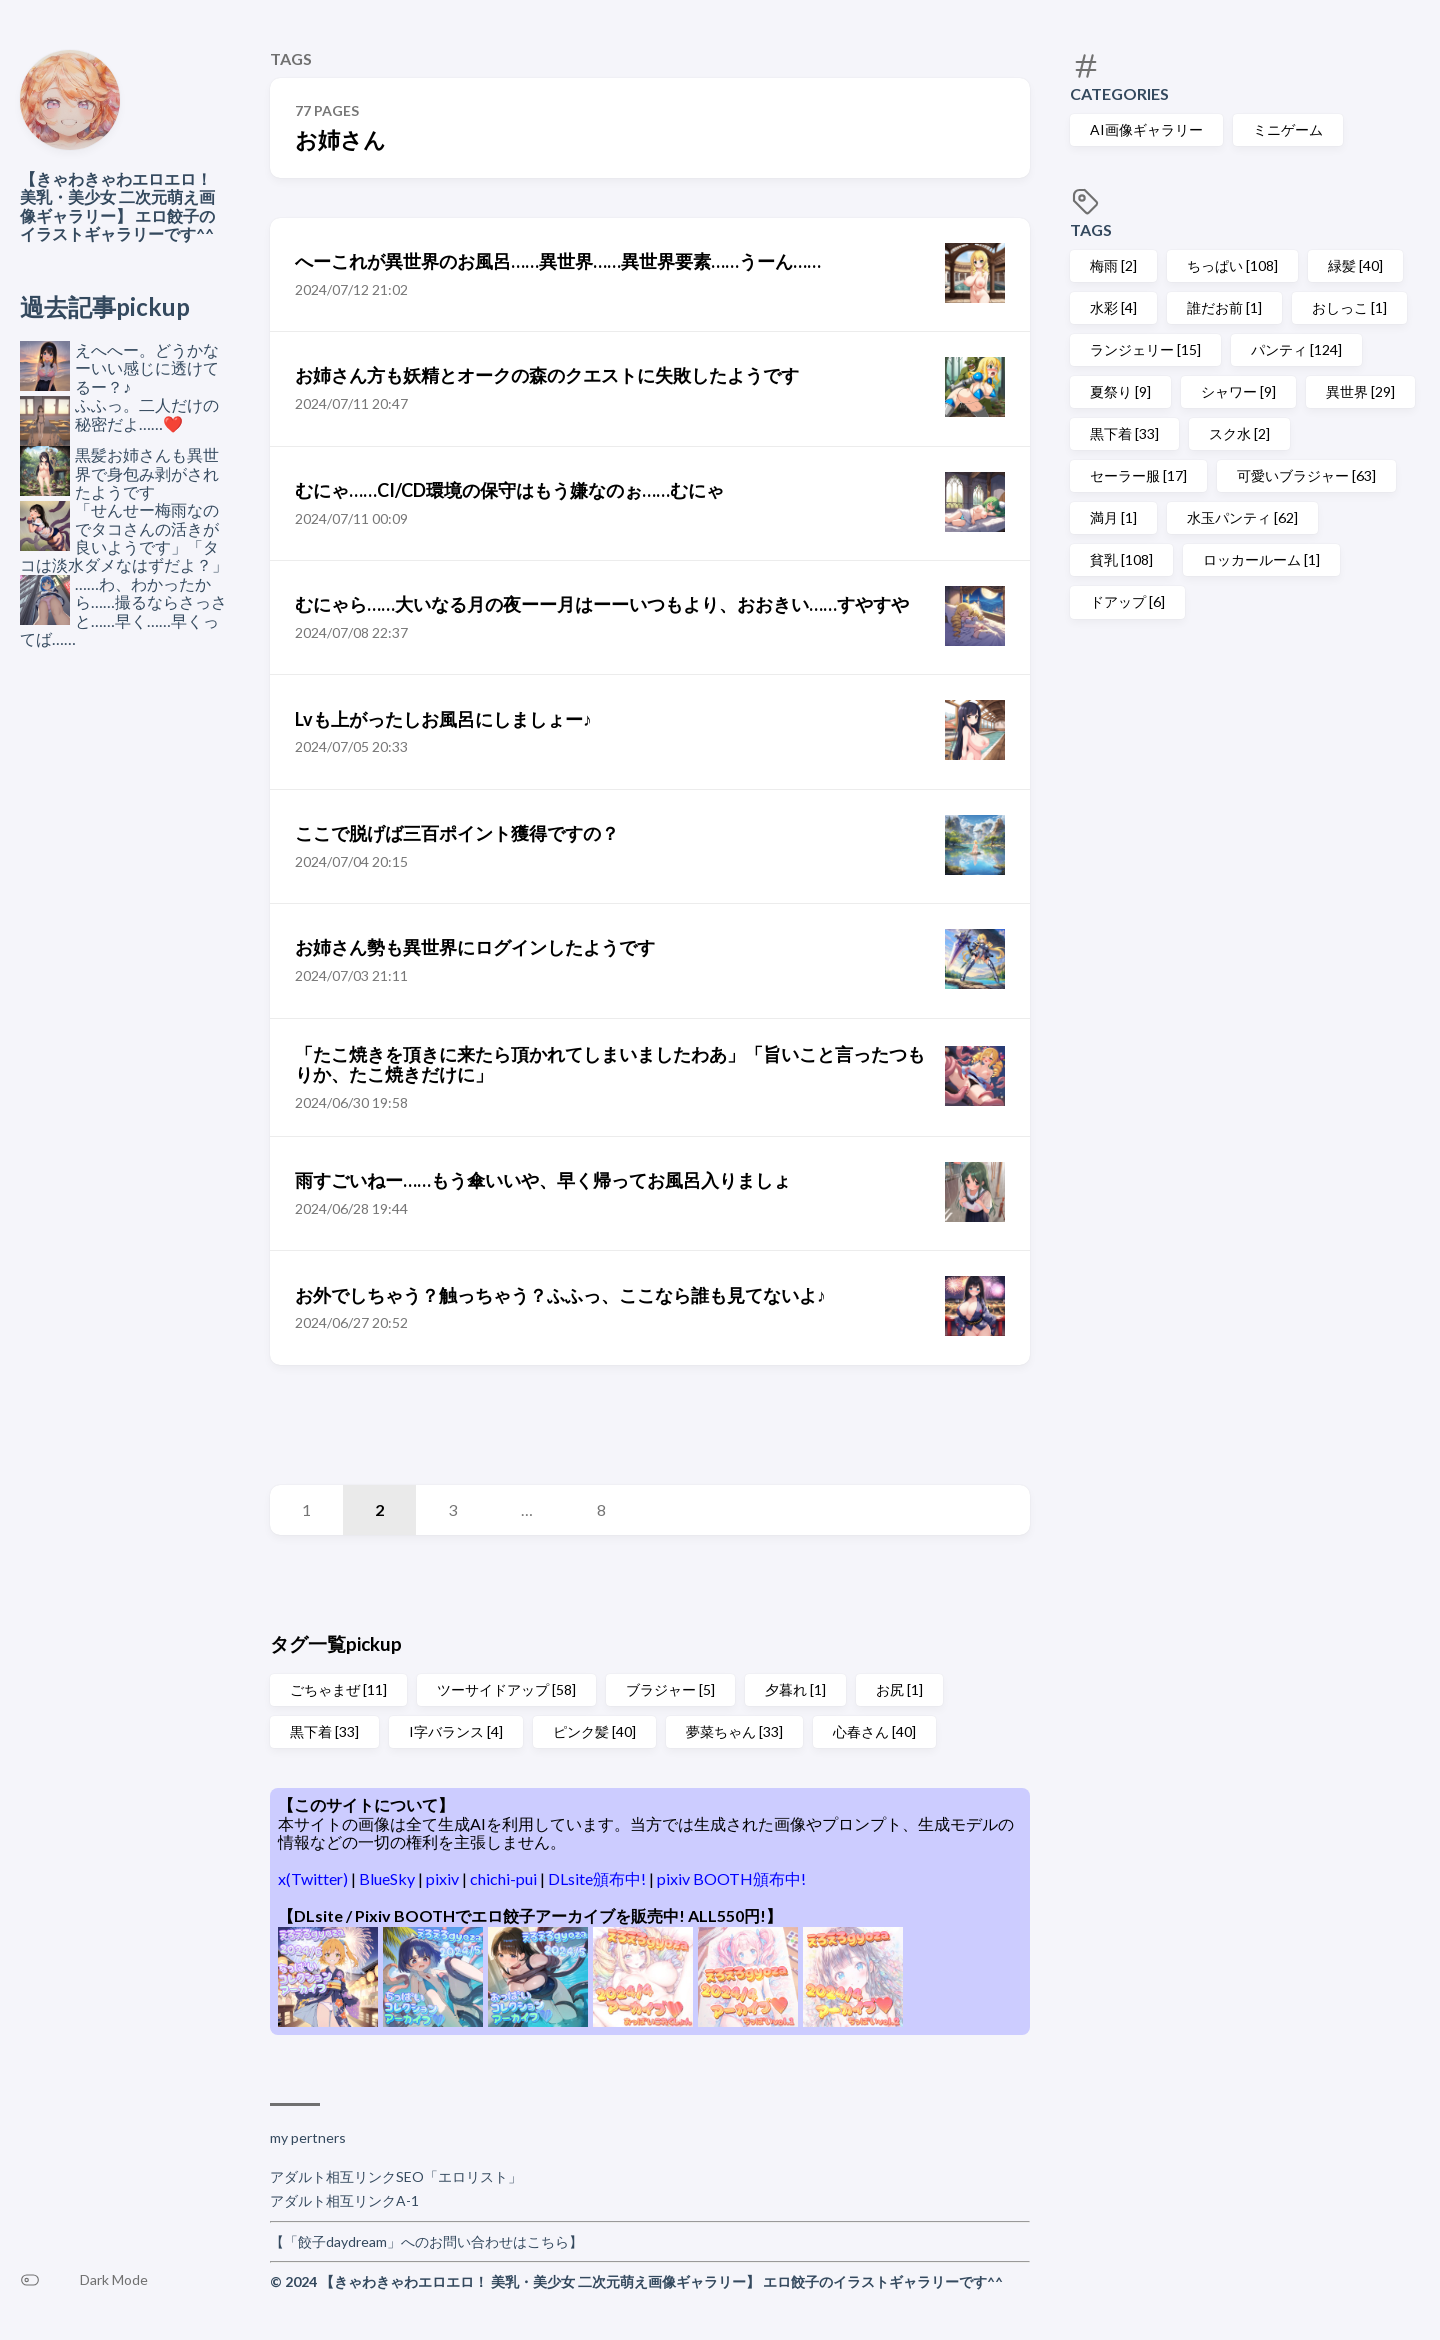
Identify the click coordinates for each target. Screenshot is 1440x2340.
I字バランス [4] (456, 1731)
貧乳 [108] (1121, 559)
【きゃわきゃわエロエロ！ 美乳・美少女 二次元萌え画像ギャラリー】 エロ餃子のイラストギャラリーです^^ (117, 206)
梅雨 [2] (1113, 265)
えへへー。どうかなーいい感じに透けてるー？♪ (147, 368)
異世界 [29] (1360, 391)
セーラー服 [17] (1138, 475)
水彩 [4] (1113, 307)
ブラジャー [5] (670, 1689)
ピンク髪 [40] (594, 1731)
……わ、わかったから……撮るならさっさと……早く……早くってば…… (123, 611)
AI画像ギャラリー (1146, 129)
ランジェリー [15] (1145, 349)
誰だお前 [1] (1224, 307)
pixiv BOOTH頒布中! (731, 1878)
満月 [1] (1113, 517)
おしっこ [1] (1349, 307)
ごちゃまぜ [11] (338, 1689)
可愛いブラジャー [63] (1306, 475)
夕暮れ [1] (795, 1689)
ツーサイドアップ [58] (506, 1689)
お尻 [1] (899, 1689)
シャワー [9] (1238, 391)
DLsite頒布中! (598, 1878)
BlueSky (388, 1878)
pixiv (444, 1878)
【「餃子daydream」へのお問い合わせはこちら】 (426, 2241)
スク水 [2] (1239, 433)
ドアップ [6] (1127, 601)
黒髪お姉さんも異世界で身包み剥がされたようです (147, 473)
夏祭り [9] (1120, 391)
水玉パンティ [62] (1242, 517)
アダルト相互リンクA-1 (344, 2200)
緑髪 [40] (1355, 265)
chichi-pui (505, 1878)
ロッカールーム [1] (1261, 559)
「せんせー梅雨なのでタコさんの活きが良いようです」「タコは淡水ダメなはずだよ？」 (124, 537)
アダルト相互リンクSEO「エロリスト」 (396, 2176)
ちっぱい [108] (1232, 265)
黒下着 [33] (1124, 433)
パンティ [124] (1296, 349)
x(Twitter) (314, 1878)
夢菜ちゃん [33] (734, 1731)
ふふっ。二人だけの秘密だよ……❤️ (147, 413)
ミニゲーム (1288, 129)
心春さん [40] (874, 1731)
